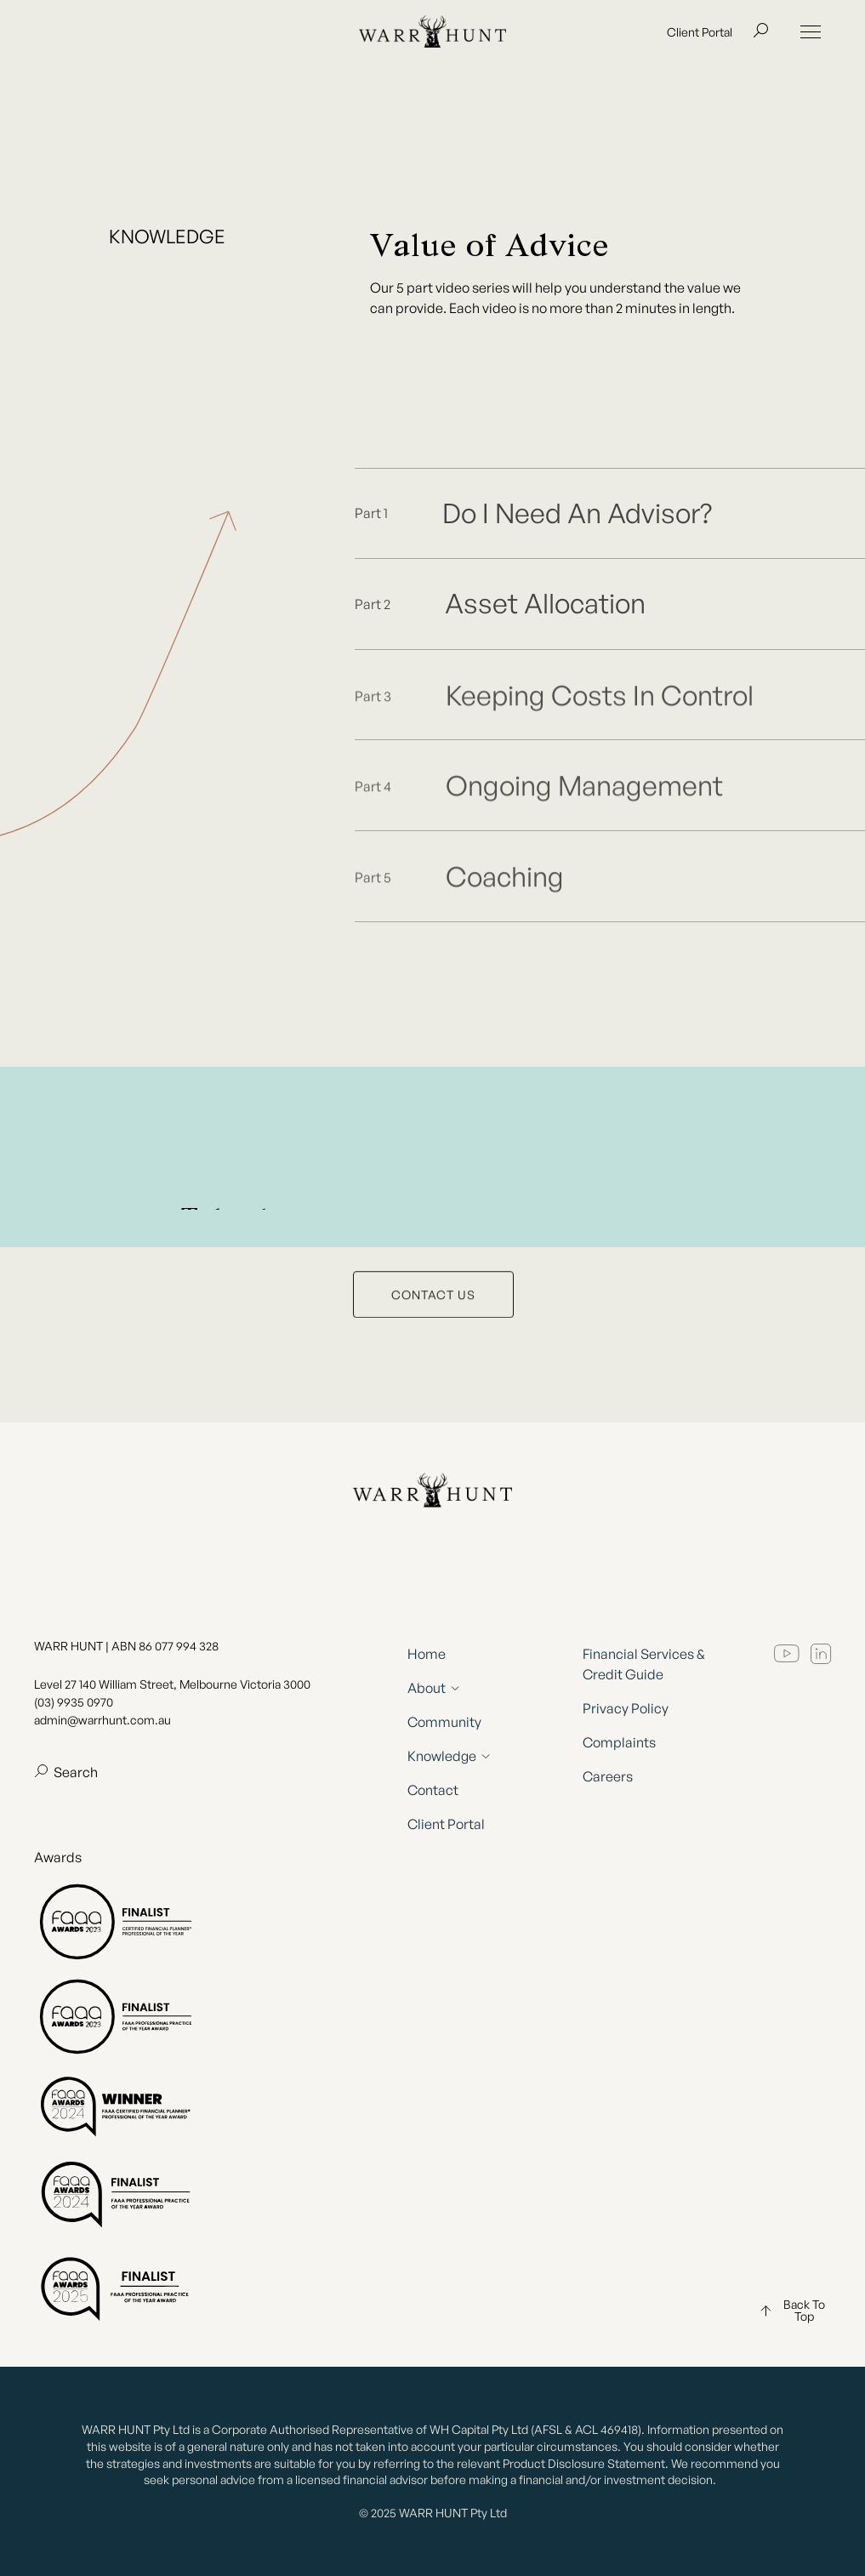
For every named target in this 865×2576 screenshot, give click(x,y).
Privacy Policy (626, 1708)
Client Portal (699, 36)
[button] (810, 35)
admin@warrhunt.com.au (102, 1720)
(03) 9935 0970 (73, 1702)
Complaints (619, 1742)
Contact (432, 1789)
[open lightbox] (610, 514)
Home (426, 1653)
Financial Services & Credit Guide (644, 1664)
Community (444, 1721)
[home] (432, 35)
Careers (608, 1776)
